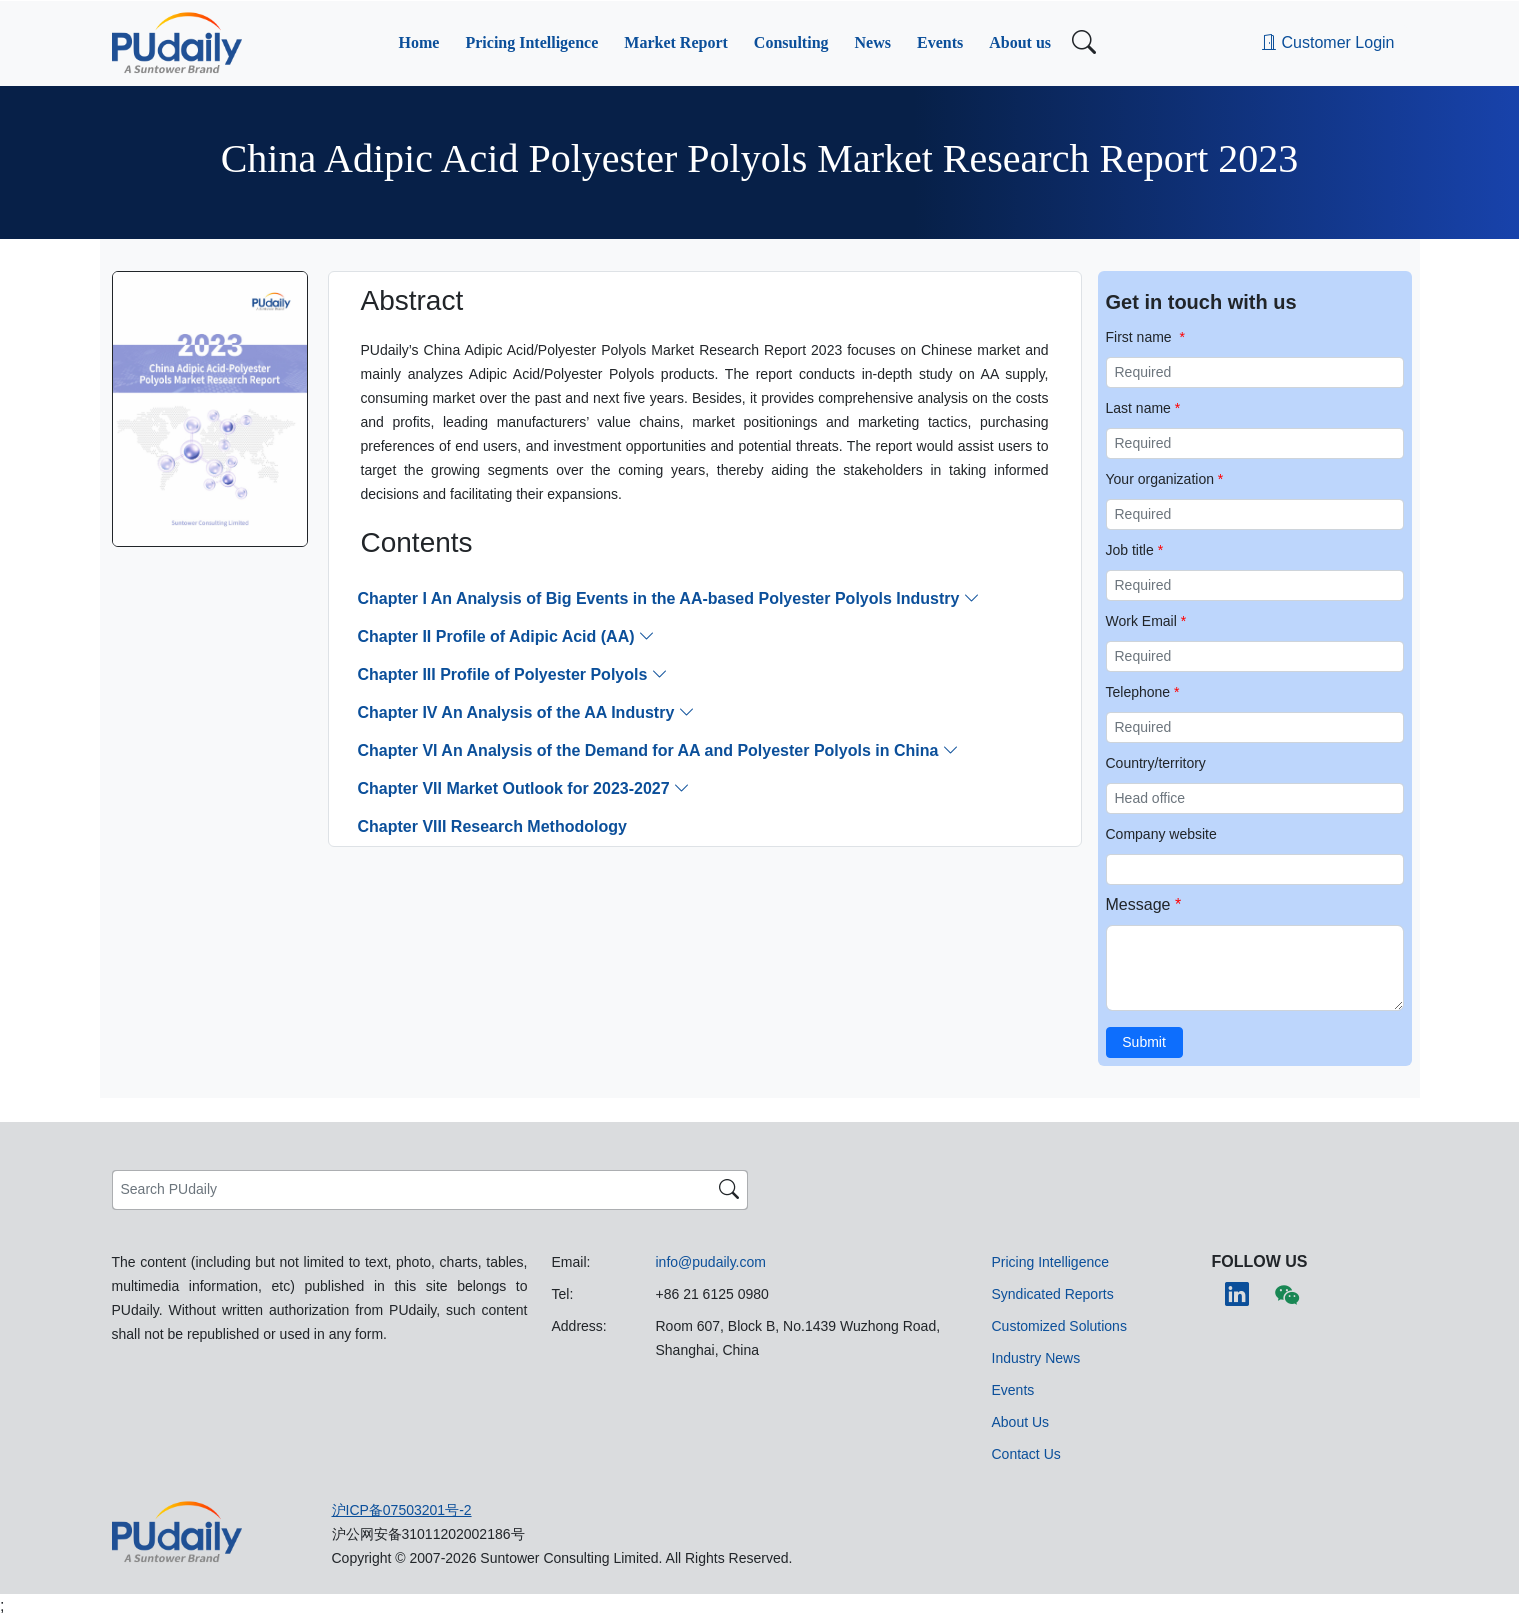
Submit (1144, 1042)
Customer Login (1327, 42)
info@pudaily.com (711, 1262)
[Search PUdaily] (412, 1190)
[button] (419, 43)
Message (1144, 904)
